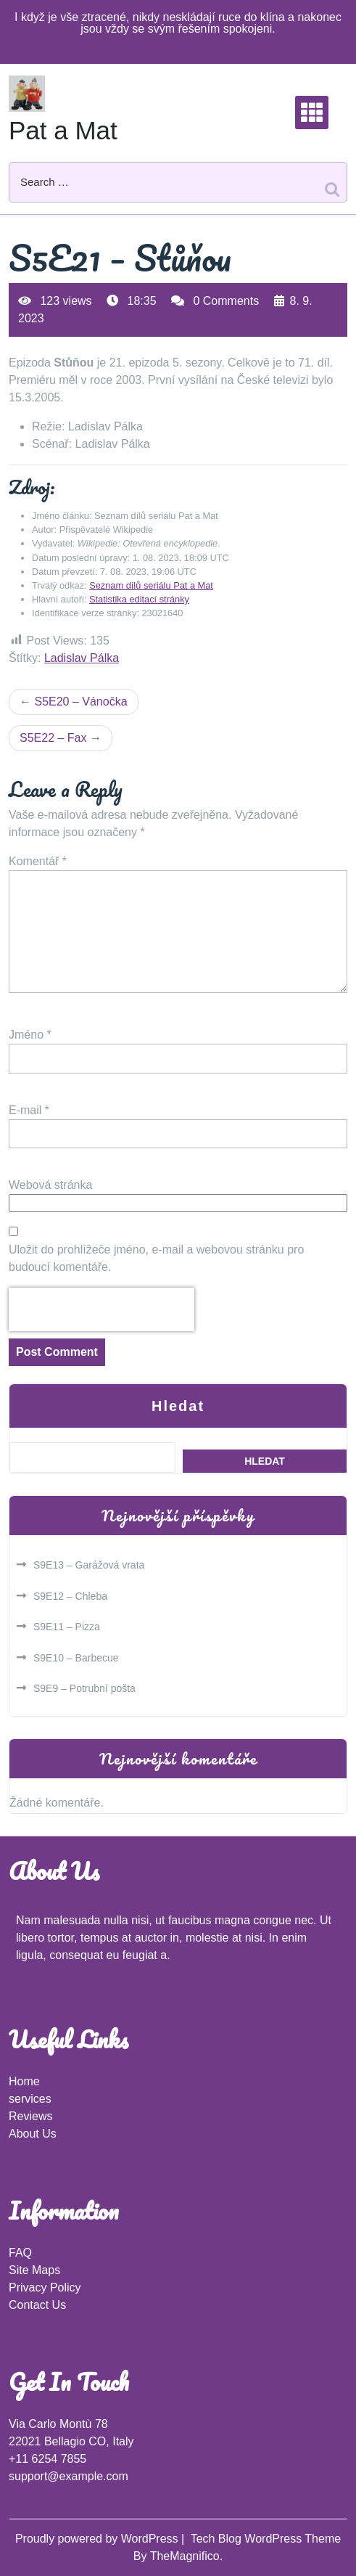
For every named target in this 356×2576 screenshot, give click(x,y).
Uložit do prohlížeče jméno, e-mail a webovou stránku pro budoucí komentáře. (156, 1258)
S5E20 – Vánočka (80, 701)
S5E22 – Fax (53, 738)
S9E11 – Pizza (66, 1626)
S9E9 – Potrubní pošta (84, 1688)
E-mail (29, 1110)
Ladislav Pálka (81, 658)
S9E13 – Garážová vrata (88, 1565)
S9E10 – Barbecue (76, 1658)
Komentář (38, 861)
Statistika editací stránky (139, 599)
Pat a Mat (63, 130)
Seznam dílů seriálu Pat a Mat (151, 585)
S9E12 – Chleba (70, 1596)
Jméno (30, 1035)
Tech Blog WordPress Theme (266, 2538)
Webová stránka (50, 1185)
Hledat (178, 1406)
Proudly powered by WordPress (98, 2538)
